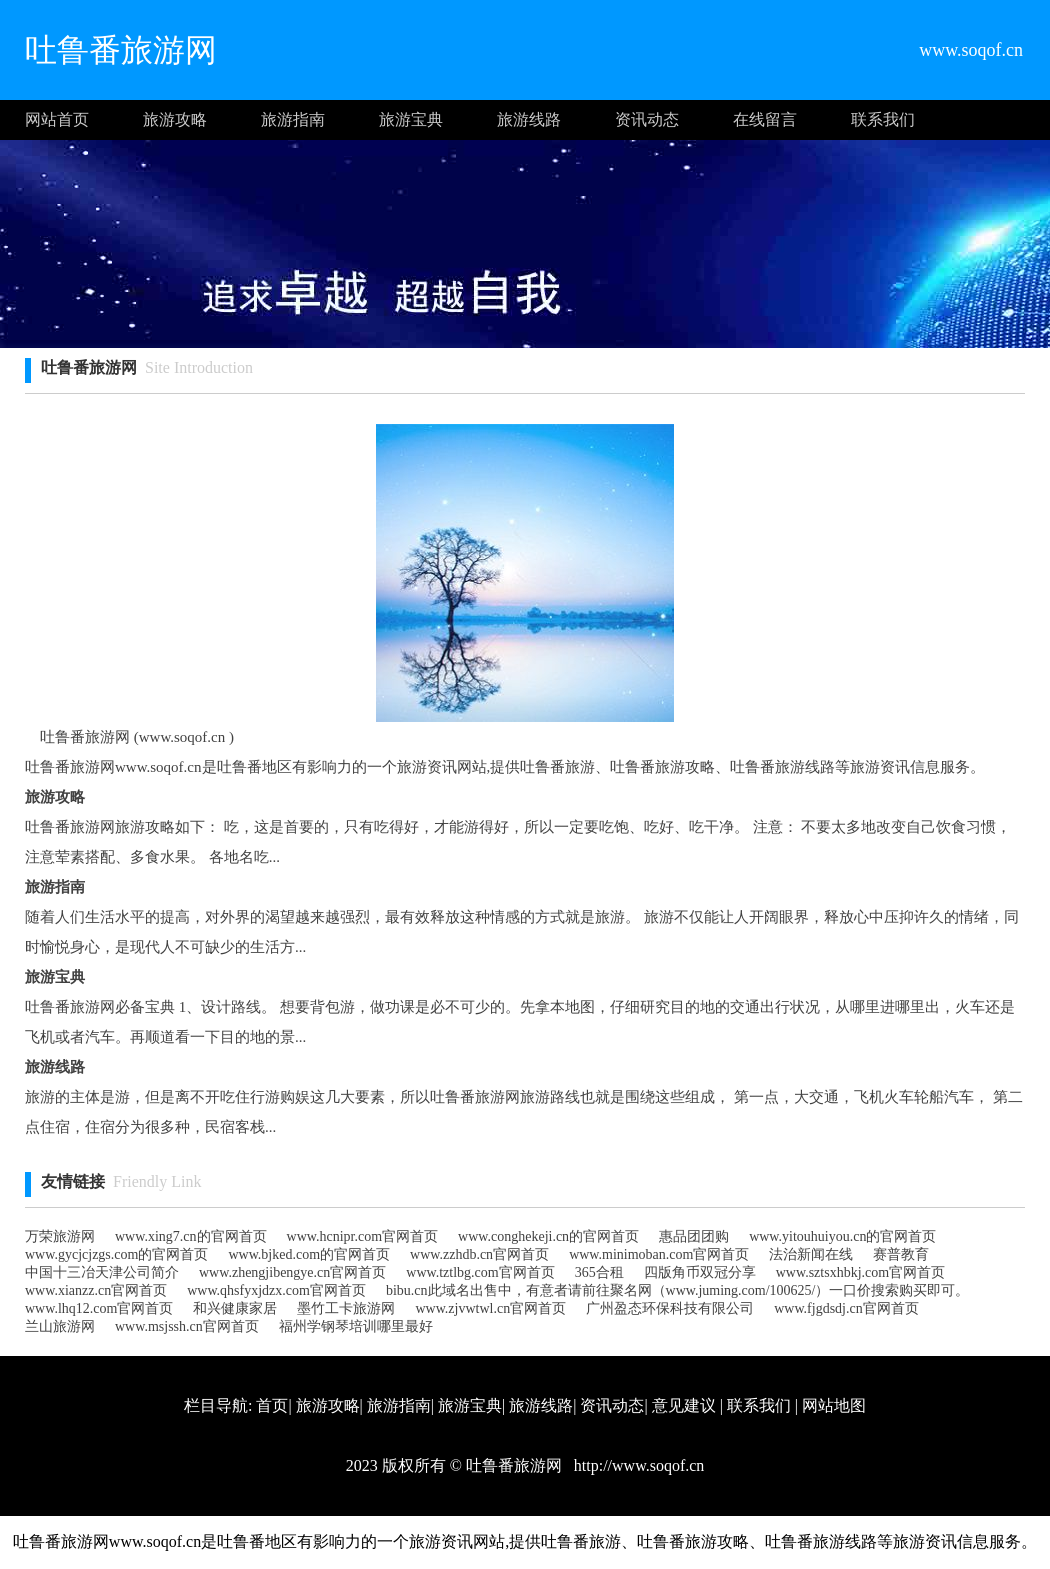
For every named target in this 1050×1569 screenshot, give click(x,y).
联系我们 (883, 119)
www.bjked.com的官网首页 (309, 1254)
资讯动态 (647, 119)
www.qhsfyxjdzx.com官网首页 (276, 1290)
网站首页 (57, 119)
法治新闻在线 (811, 1254)
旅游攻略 (175, 119)
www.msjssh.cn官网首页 (187, 1326)
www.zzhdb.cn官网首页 (479, 1254)
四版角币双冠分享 (700, 1272)
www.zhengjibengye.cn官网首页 (292, 1272)
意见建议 (684, 1405)
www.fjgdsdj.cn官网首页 (846, 1308)
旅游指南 (293, 119)
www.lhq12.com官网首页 (99, 1308)
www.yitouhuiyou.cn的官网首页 (842, 1236)
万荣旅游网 (60, 1236)
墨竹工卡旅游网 (346, 1308)
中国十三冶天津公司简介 (102, 1272)
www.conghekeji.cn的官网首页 (548, 1236)
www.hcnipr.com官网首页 (363, 1236)
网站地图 (834, 1405)
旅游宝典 (411, 119)
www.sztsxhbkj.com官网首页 (860, 1272)
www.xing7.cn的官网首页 (191, 1236)
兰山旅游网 (60, 1326)
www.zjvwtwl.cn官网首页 (490, 1308)
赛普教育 (901, 1254)
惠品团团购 (694, 1236)
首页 (272, 1405)
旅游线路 (529, 119)
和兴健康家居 (235, 1308)
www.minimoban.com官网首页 (659, 1254)
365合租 (599, 1272)
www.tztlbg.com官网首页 (480, 1272)
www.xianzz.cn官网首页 (96, 1290)
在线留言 (765, 119)
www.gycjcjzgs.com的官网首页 (116, 1254)
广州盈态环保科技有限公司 (670, 1308)
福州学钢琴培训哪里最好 (356, 1326)
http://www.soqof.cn (637, 1465)
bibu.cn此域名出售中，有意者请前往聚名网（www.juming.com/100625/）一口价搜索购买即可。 (678, 1290)
